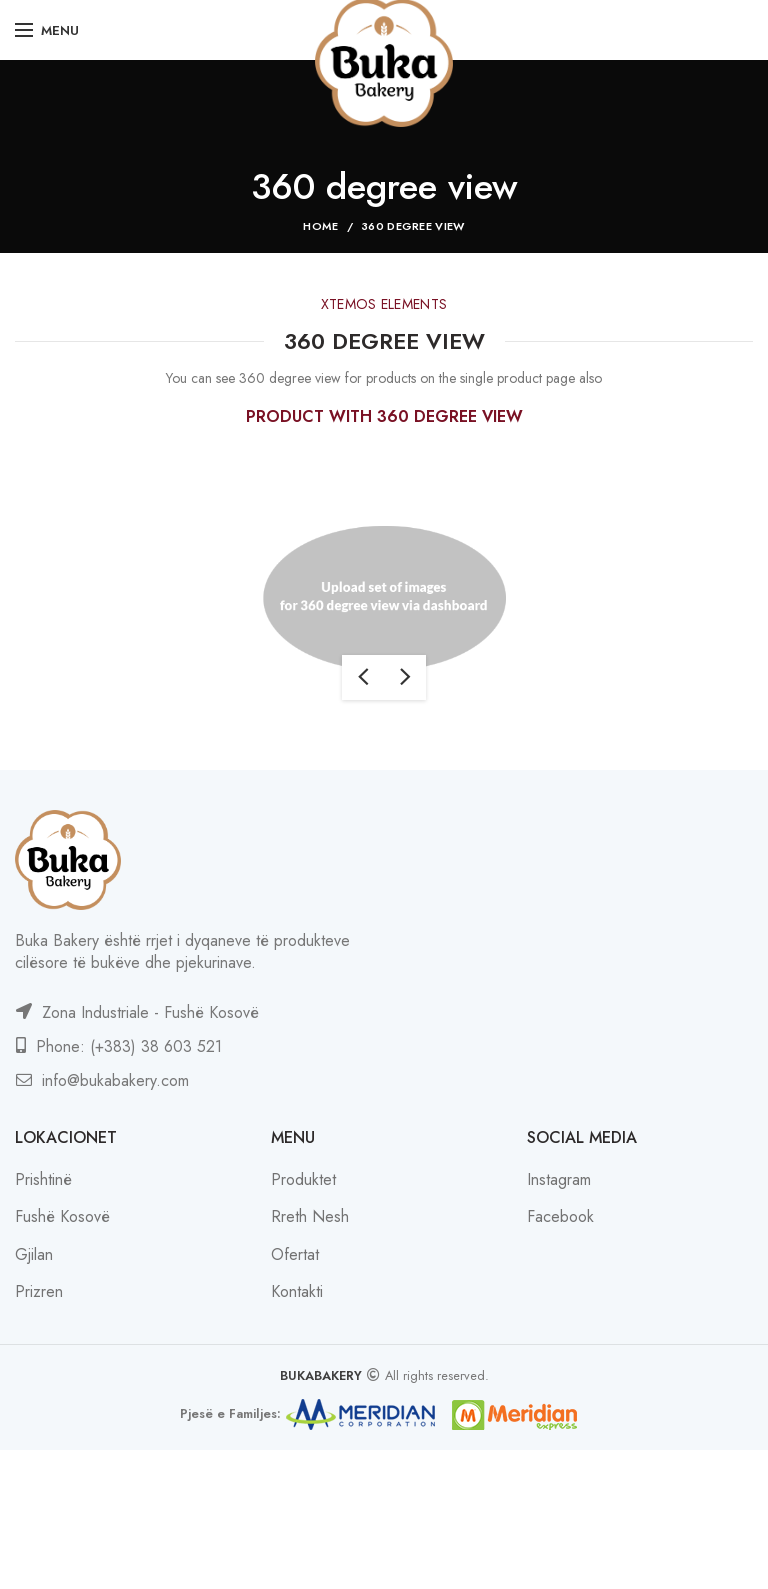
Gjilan (34, 1254)
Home (320, 226)
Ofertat (295, 1254)
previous (363, 677)
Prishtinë (43, 1179)
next (405, 677)
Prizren (39, 1291)
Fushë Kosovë (62, 1216)
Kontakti (297, 1291)
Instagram (559, 1179)
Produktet (303, 1179)
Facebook (560, 1216)
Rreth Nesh (310, 1216)
